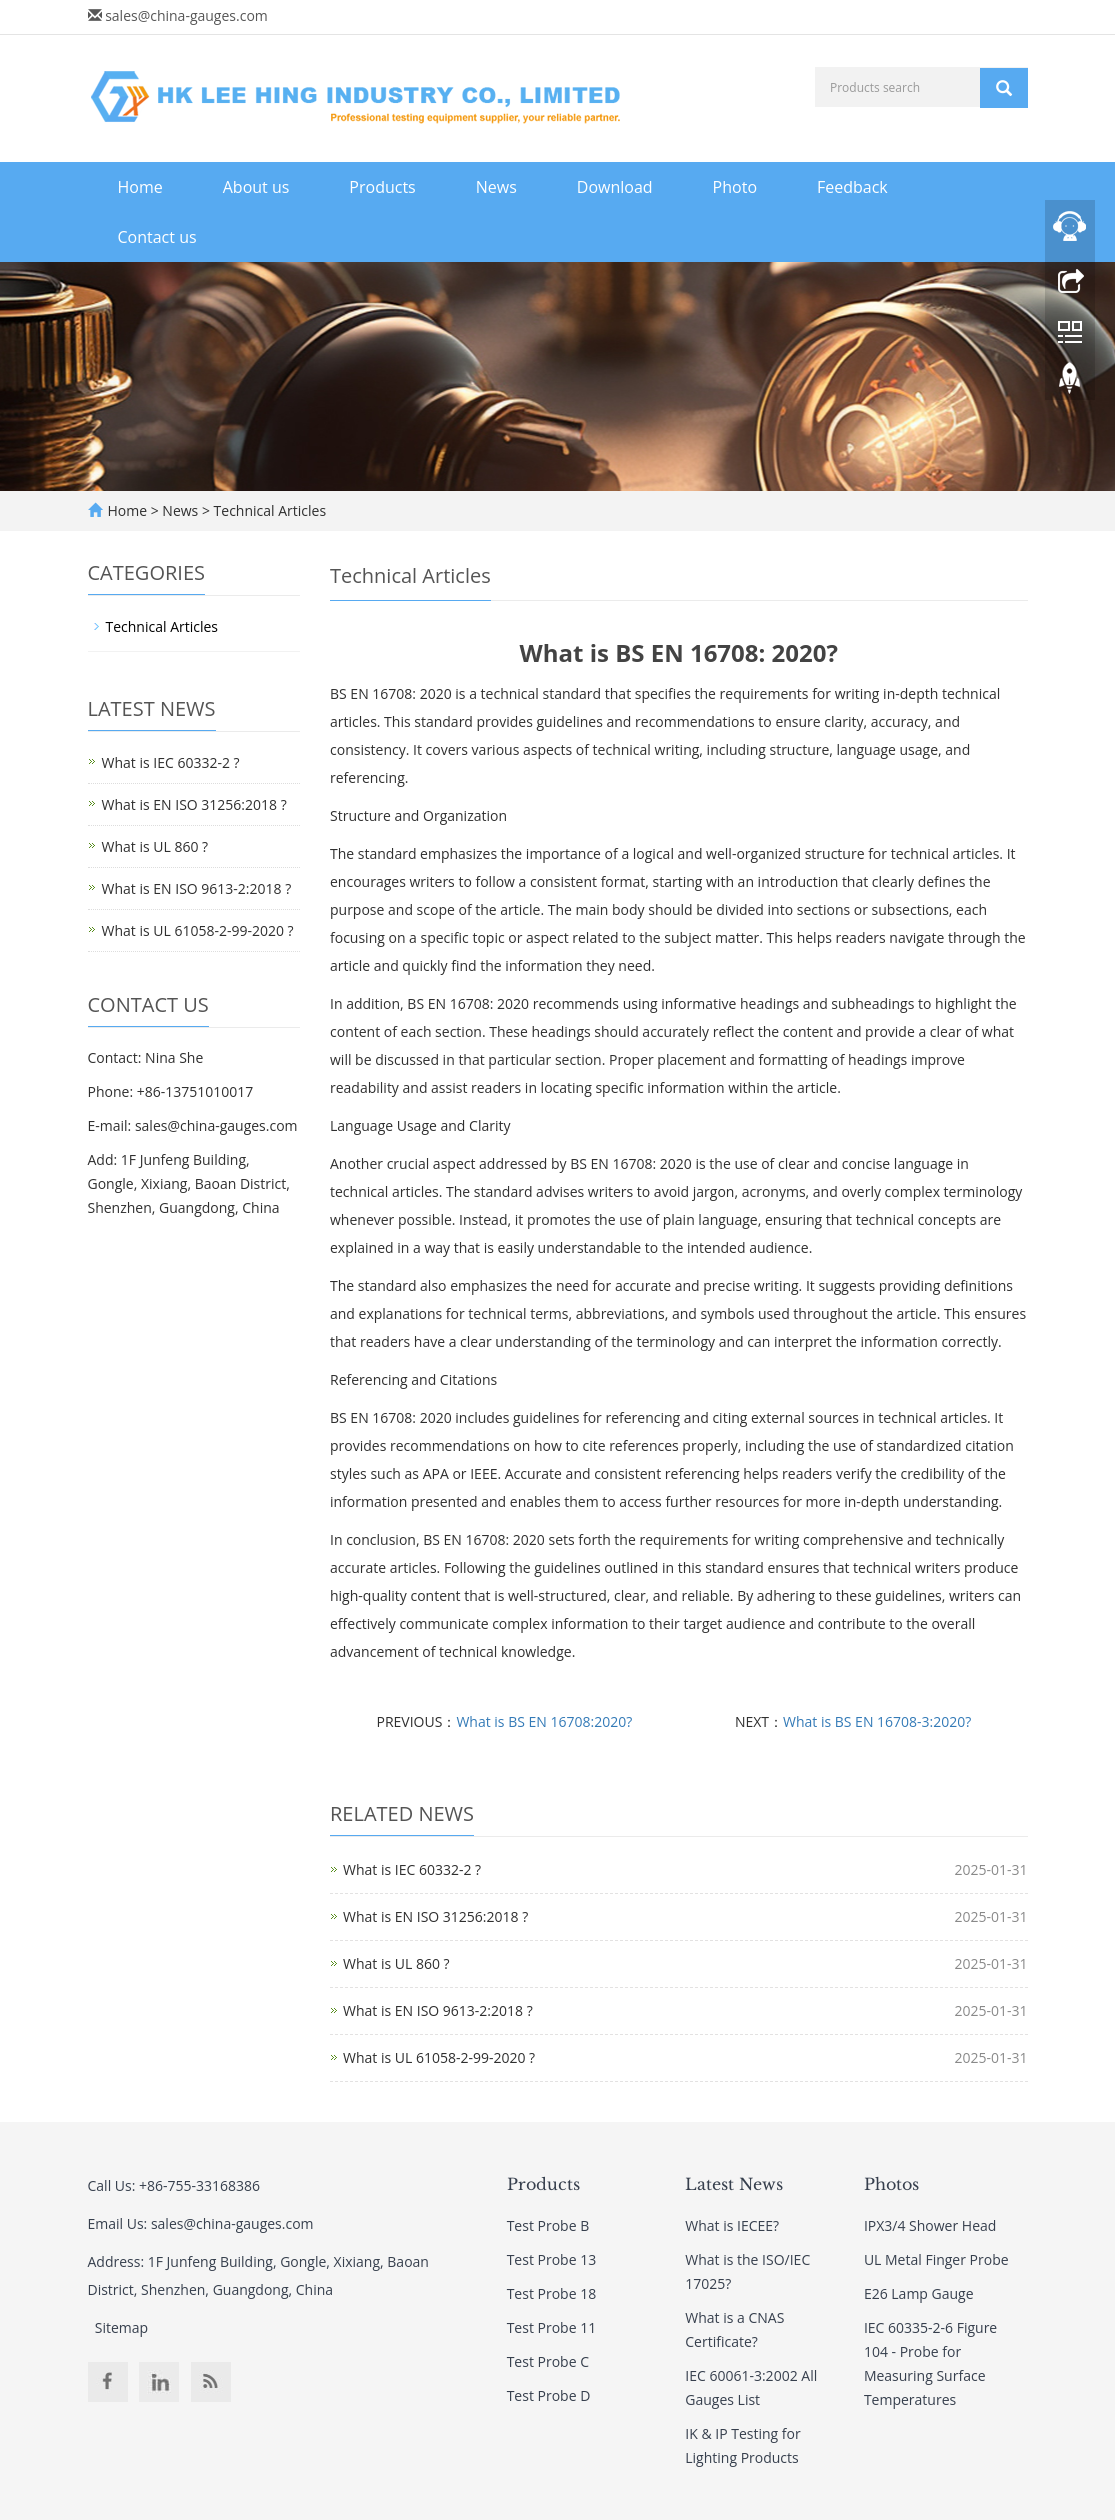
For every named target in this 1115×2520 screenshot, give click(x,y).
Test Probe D (549, 2395)
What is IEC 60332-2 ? (412, 1869)
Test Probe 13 (552, 2259)
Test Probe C (548, 2361)
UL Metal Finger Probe (936, 2259)
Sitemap (121, 2327)
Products (382, 187)
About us (256, 187)
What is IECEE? (732, 2225)
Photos (891, 2184)
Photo (735, 187)
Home (140, 187)
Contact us (157, 237)
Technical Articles (268, 510)
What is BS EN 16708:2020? (544, 1721)
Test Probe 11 (552, 2327)
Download (615, 187)
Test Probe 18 (552, 2293)
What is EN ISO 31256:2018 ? (435, 1916)
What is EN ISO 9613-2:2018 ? (438, 2010)
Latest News (734, 2184)
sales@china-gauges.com (186, 15)
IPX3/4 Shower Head (930, 2225)
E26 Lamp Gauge (919, 2293)
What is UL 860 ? (396, 1963)
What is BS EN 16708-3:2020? (877, 1721)
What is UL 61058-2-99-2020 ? (439, 2057)
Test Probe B (548, 2225)
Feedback (852, 187)
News (496, 187)
